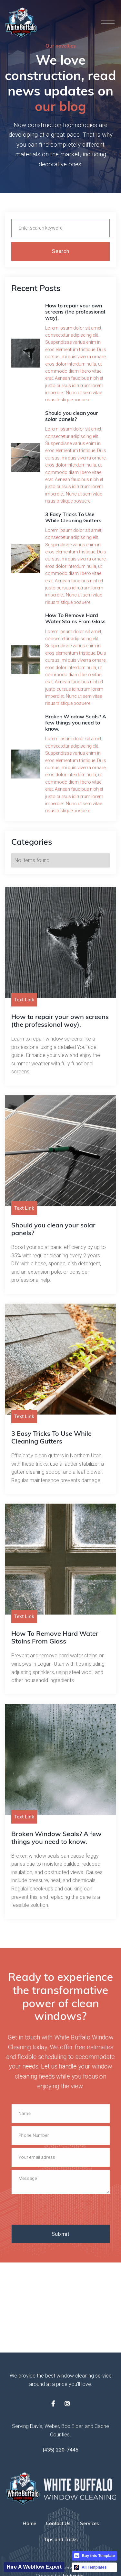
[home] (21, 22)
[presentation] (60, 2210)
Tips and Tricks (60, 2541)
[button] (108, 22)
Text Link (24, 1000)
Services (89, 2525)
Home (29, 2525)
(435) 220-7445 (60, 2450)
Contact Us (58, 2525)
